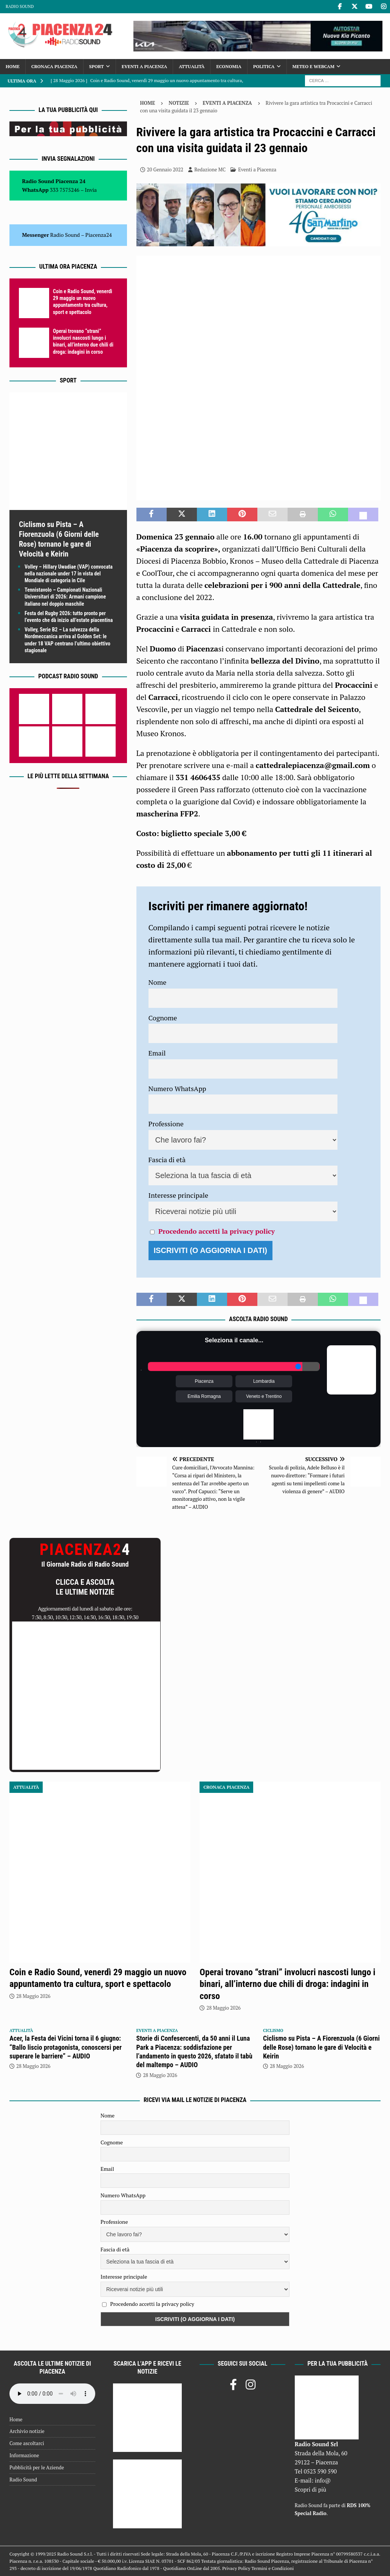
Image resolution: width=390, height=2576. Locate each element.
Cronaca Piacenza (54, 66)
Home (13, 66)
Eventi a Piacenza (144, 66)
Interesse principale (179, 1195)
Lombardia (264, 1381)
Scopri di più (311, 2489)
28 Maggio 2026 (33, 1996)
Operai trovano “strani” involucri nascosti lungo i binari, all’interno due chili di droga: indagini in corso (287, 1984)
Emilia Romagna (204, 1396)
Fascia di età (167, 1159)
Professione (166, 1123)
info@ (323, 2480)
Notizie (179, 102)
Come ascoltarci (26, 2443)
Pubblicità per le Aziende (36, 2467)
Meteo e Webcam (313, 66)
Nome (158, 982)
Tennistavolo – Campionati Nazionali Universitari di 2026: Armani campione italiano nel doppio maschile (65, 596)
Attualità (191, 66)
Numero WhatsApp (177, 1088)
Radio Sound (20, 6)
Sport (96, 66)
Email (157, 1052)
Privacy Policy (236, 2568)
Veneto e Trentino (264, 1396)
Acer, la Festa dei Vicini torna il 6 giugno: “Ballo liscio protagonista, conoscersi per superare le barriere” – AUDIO (65, 2047)
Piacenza (204, 1381)
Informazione (24, 2455)
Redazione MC (210, 169)
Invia (91, 189)
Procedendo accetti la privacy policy (216, 1231)
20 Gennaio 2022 (165, 169)
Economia (228, 66)
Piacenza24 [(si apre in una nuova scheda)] (98, 234)
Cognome (163, 1017)
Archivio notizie (27, 2431)
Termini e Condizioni (272, 2568)
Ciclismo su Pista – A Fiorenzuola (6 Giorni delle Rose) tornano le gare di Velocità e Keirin (321, 2047)
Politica (264, 66)
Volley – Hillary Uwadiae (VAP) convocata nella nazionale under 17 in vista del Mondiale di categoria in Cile (69, 573)
